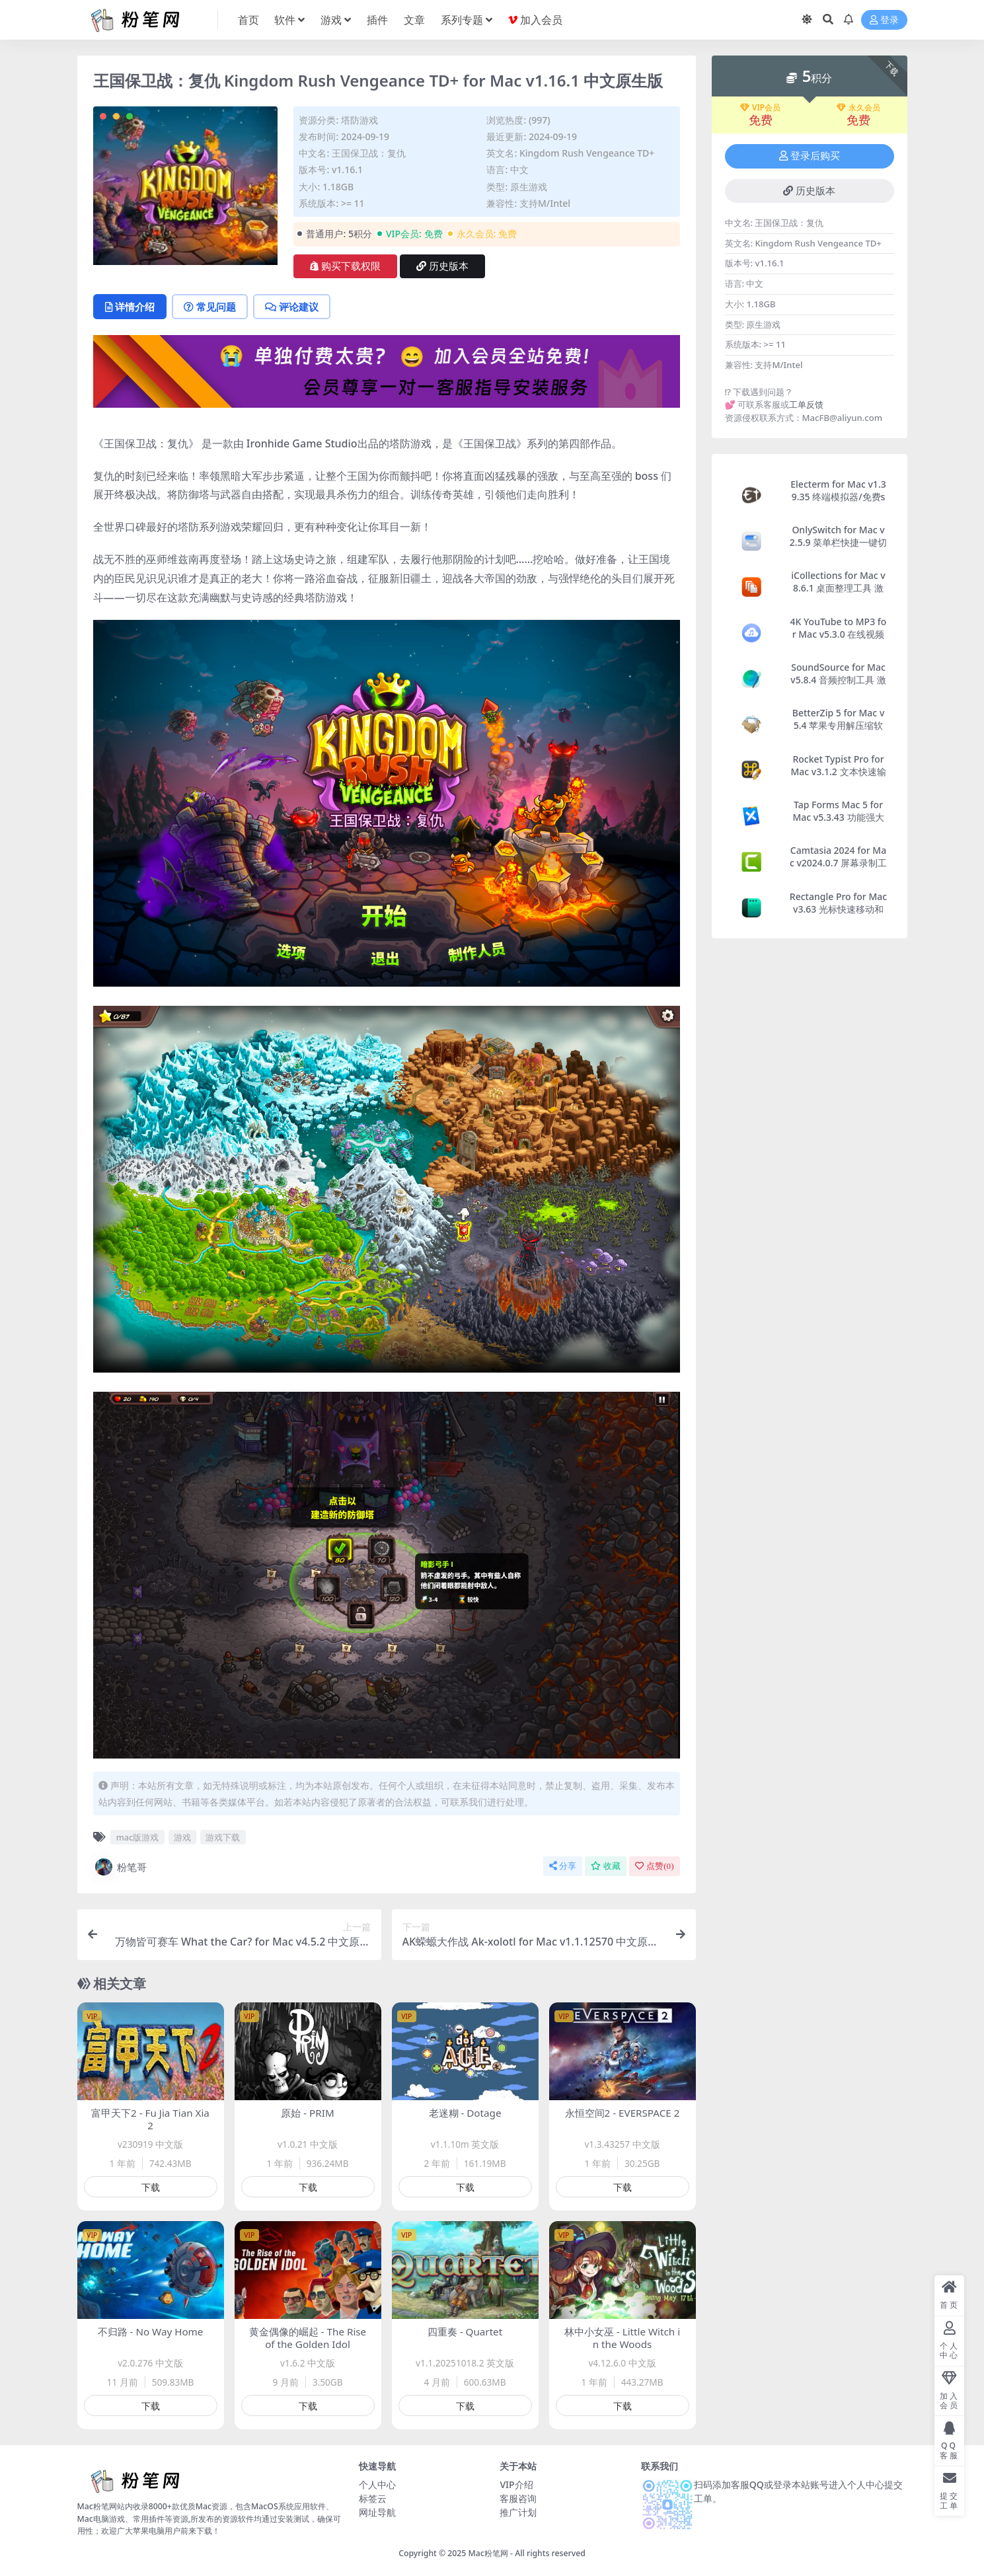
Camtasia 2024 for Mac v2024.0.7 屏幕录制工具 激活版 (838, 863)
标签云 (373, 2498)
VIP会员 (760, 107)
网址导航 (377, 2512)
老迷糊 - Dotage (465, 2112)
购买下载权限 (345, 266)
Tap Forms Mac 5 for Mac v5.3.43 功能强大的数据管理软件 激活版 (838, 817)
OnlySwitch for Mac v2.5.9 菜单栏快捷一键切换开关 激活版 (838, 542)
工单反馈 (806, 404)
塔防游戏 (359, 120)
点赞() (654, 1866)
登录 (884, 20)
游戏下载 (223, 1837)
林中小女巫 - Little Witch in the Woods (622, 2338)
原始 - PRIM (307, 2112)
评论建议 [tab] (292, 306)
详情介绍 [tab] (130, 306)
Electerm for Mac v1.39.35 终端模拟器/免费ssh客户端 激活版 (838, 496)
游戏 (182, 1837)
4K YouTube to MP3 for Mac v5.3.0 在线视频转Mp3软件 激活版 (838, 634)
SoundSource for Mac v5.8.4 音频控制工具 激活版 (838, 680)
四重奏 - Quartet (465, 2331)
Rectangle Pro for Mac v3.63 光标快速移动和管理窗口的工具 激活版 (838, 909)
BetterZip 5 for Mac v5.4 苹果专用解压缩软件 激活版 (838, 725)
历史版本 (442, 266)
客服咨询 (518, 2498)
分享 (562, 1866)
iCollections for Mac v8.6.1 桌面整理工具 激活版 (838, 588)
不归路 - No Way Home (151, 2331)
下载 (150, 2187)
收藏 (606, 1866)
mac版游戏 (137, 1837)
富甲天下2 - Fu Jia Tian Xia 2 (150, 2119)
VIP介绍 (516, 2484)
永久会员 (858, 107)
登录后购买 (809, 156)
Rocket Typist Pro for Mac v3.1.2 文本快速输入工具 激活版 (838, 771)
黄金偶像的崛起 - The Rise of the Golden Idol (307, 2338)
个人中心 (377, 2484)
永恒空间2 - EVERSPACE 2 (622, 2112)
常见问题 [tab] (210, 306)
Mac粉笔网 (488, 2553)
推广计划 (518, 2512)
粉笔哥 (120, 1866)
